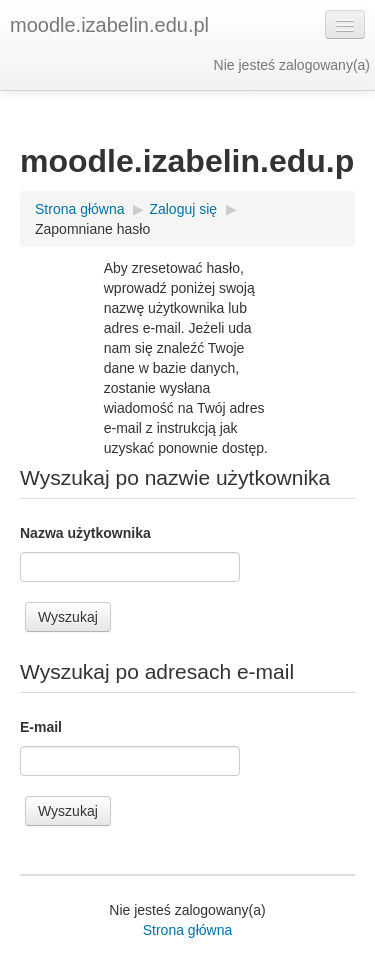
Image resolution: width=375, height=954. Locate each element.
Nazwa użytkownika (85, 533)
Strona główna (188, 930)
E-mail (41, 727)
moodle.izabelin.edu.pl (109, 25)
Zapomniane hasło (92, 229)
